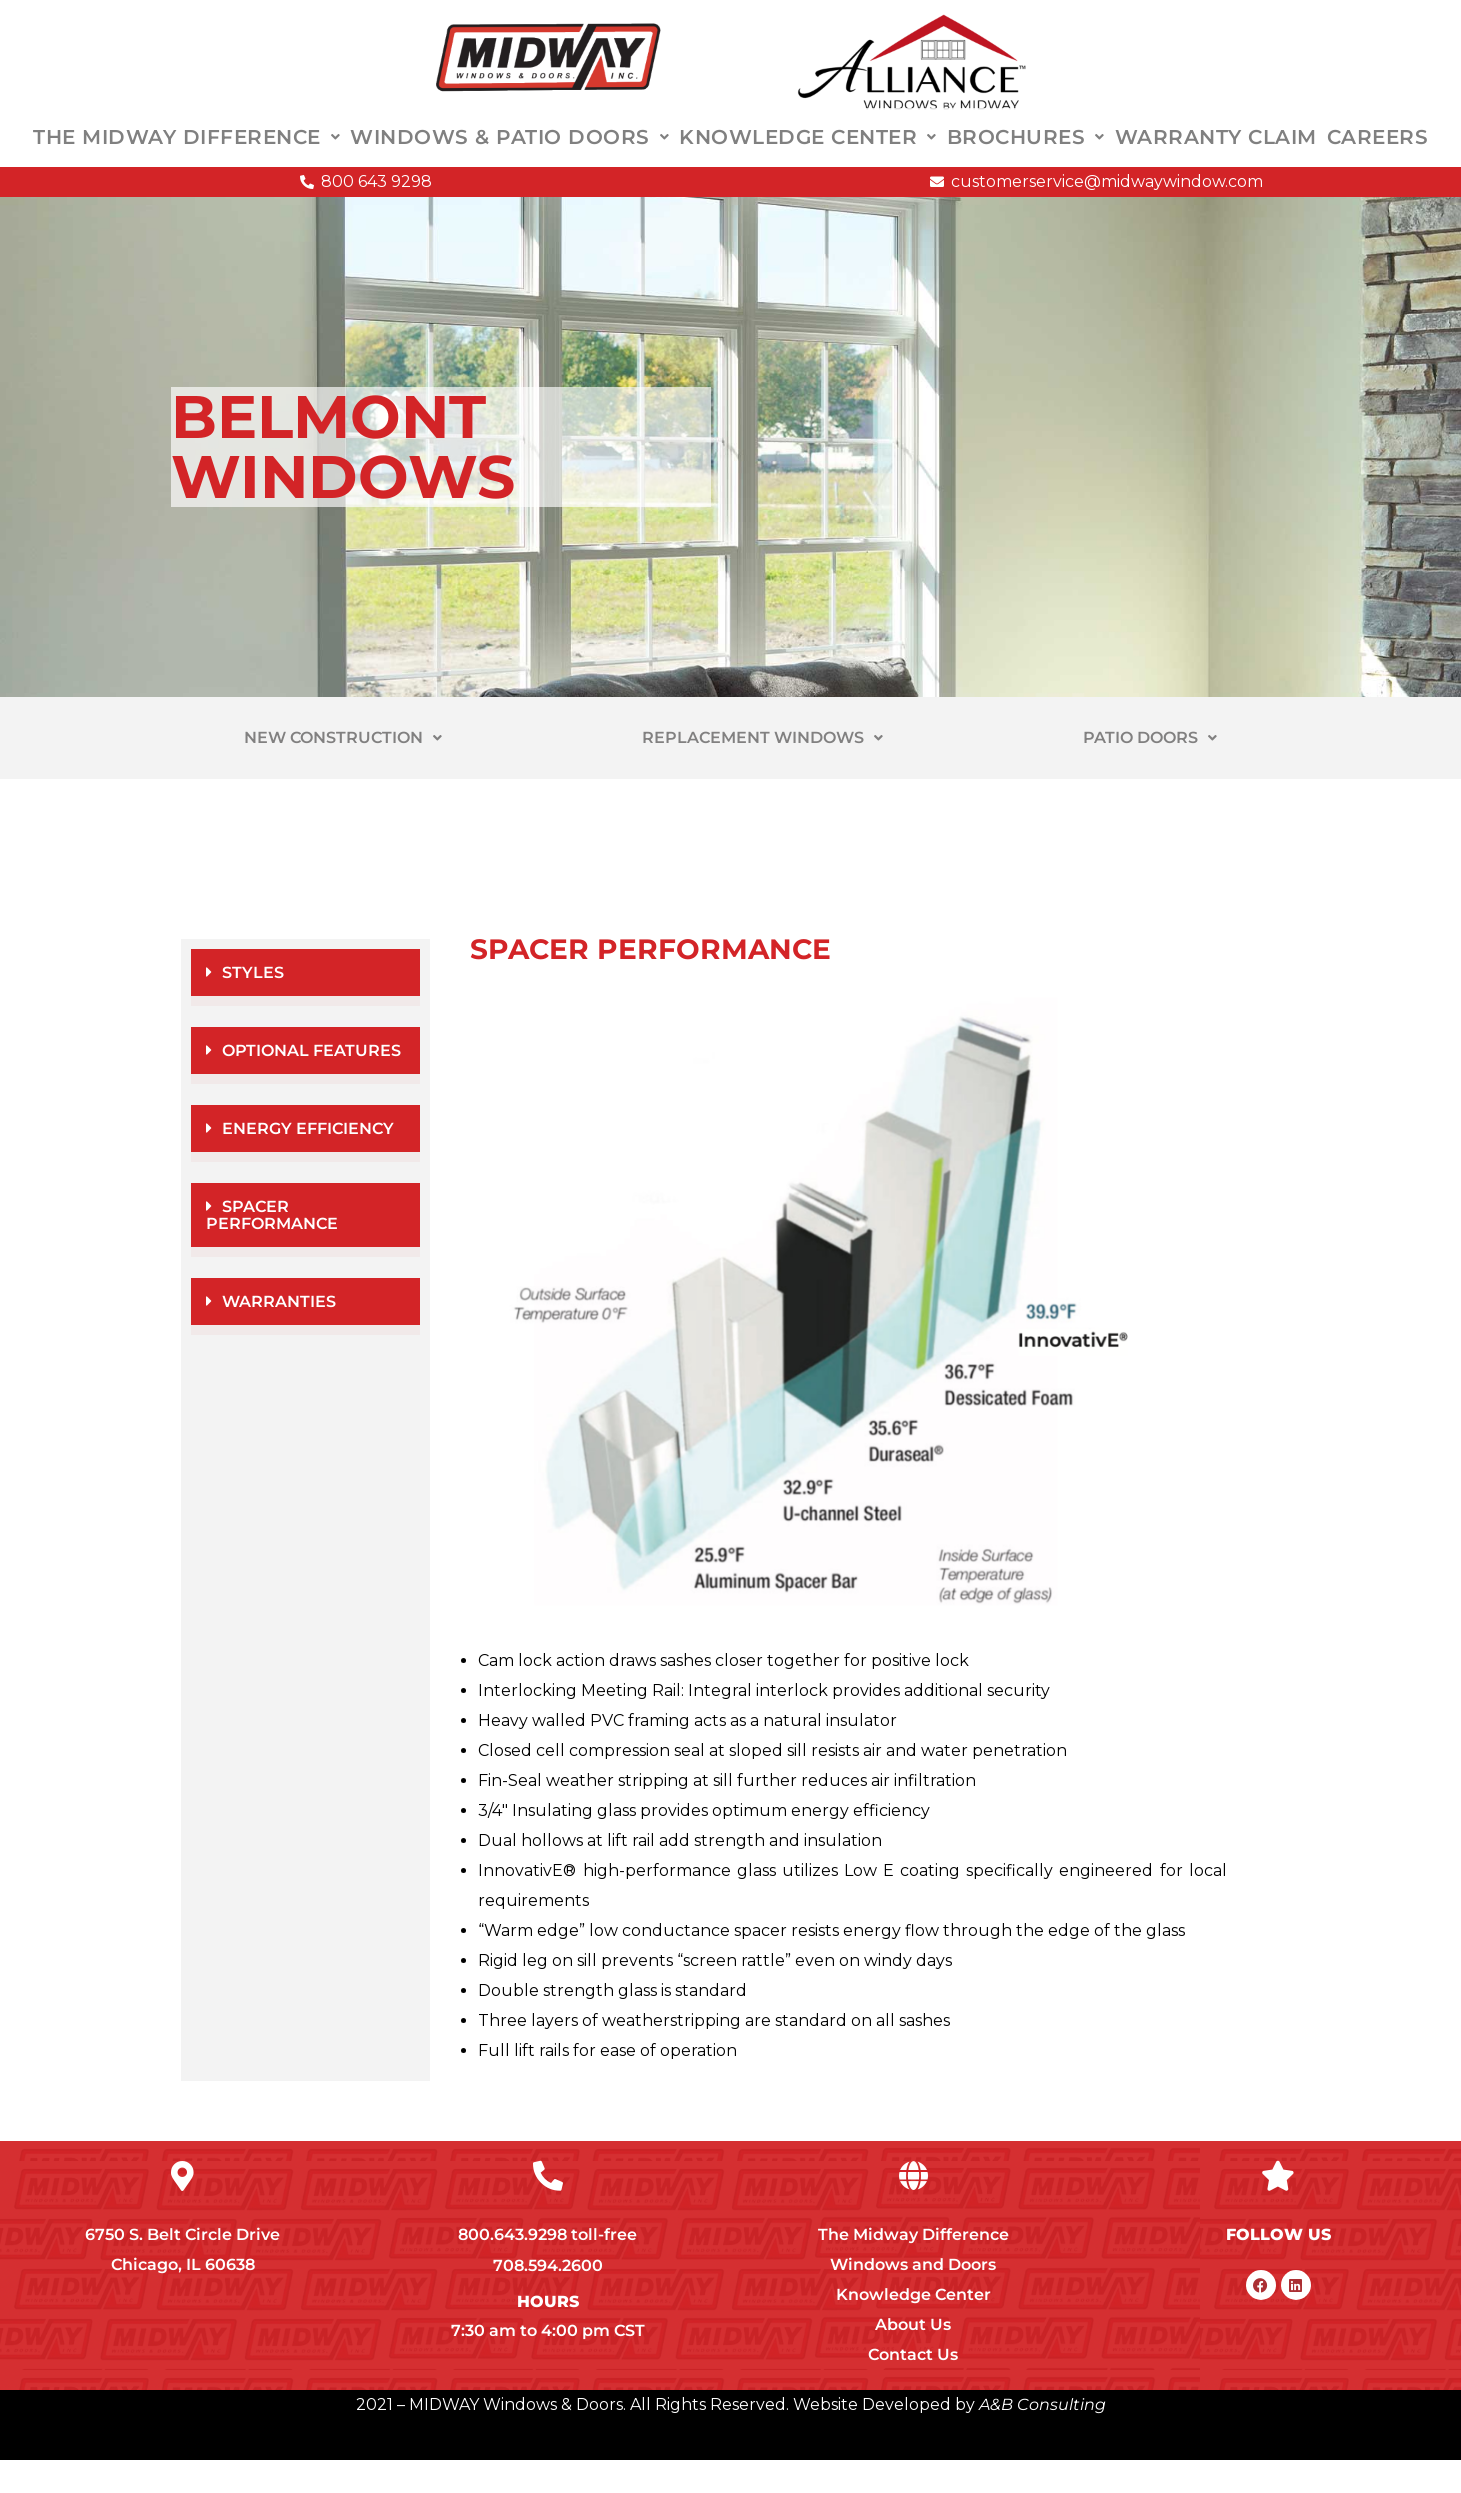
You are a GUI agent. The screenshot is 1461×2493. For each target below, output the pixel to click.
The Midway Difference (913, 2267)
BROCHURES (1026, 154)
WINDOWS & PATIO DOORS (509, 154)
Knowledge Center (913, 2327)
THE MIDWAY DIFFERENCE (186, 154)
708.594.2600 (548, 2298)
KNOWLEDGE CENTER (808, 154)
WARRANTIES (279, 1334)
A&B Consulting (1040, 2437)
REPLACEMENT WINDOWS (762, 770)
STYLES (253, 1005)
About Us (913, 2357)
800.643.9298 (512, 2267)
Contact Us (913, 2387)
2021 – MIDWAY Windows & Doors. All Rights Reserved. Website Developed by (665, 2437)
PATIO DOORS (1150, 770)
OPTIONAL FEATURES (311, 1083)
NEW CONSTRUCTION (343, 770)
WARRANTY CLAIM (1216, 154)
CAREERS (1378, 154)
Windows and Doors (913, 2297)
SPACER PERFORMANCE (272, 1248)
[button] (306, 1010)
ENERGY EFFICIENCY (308, 1161)
